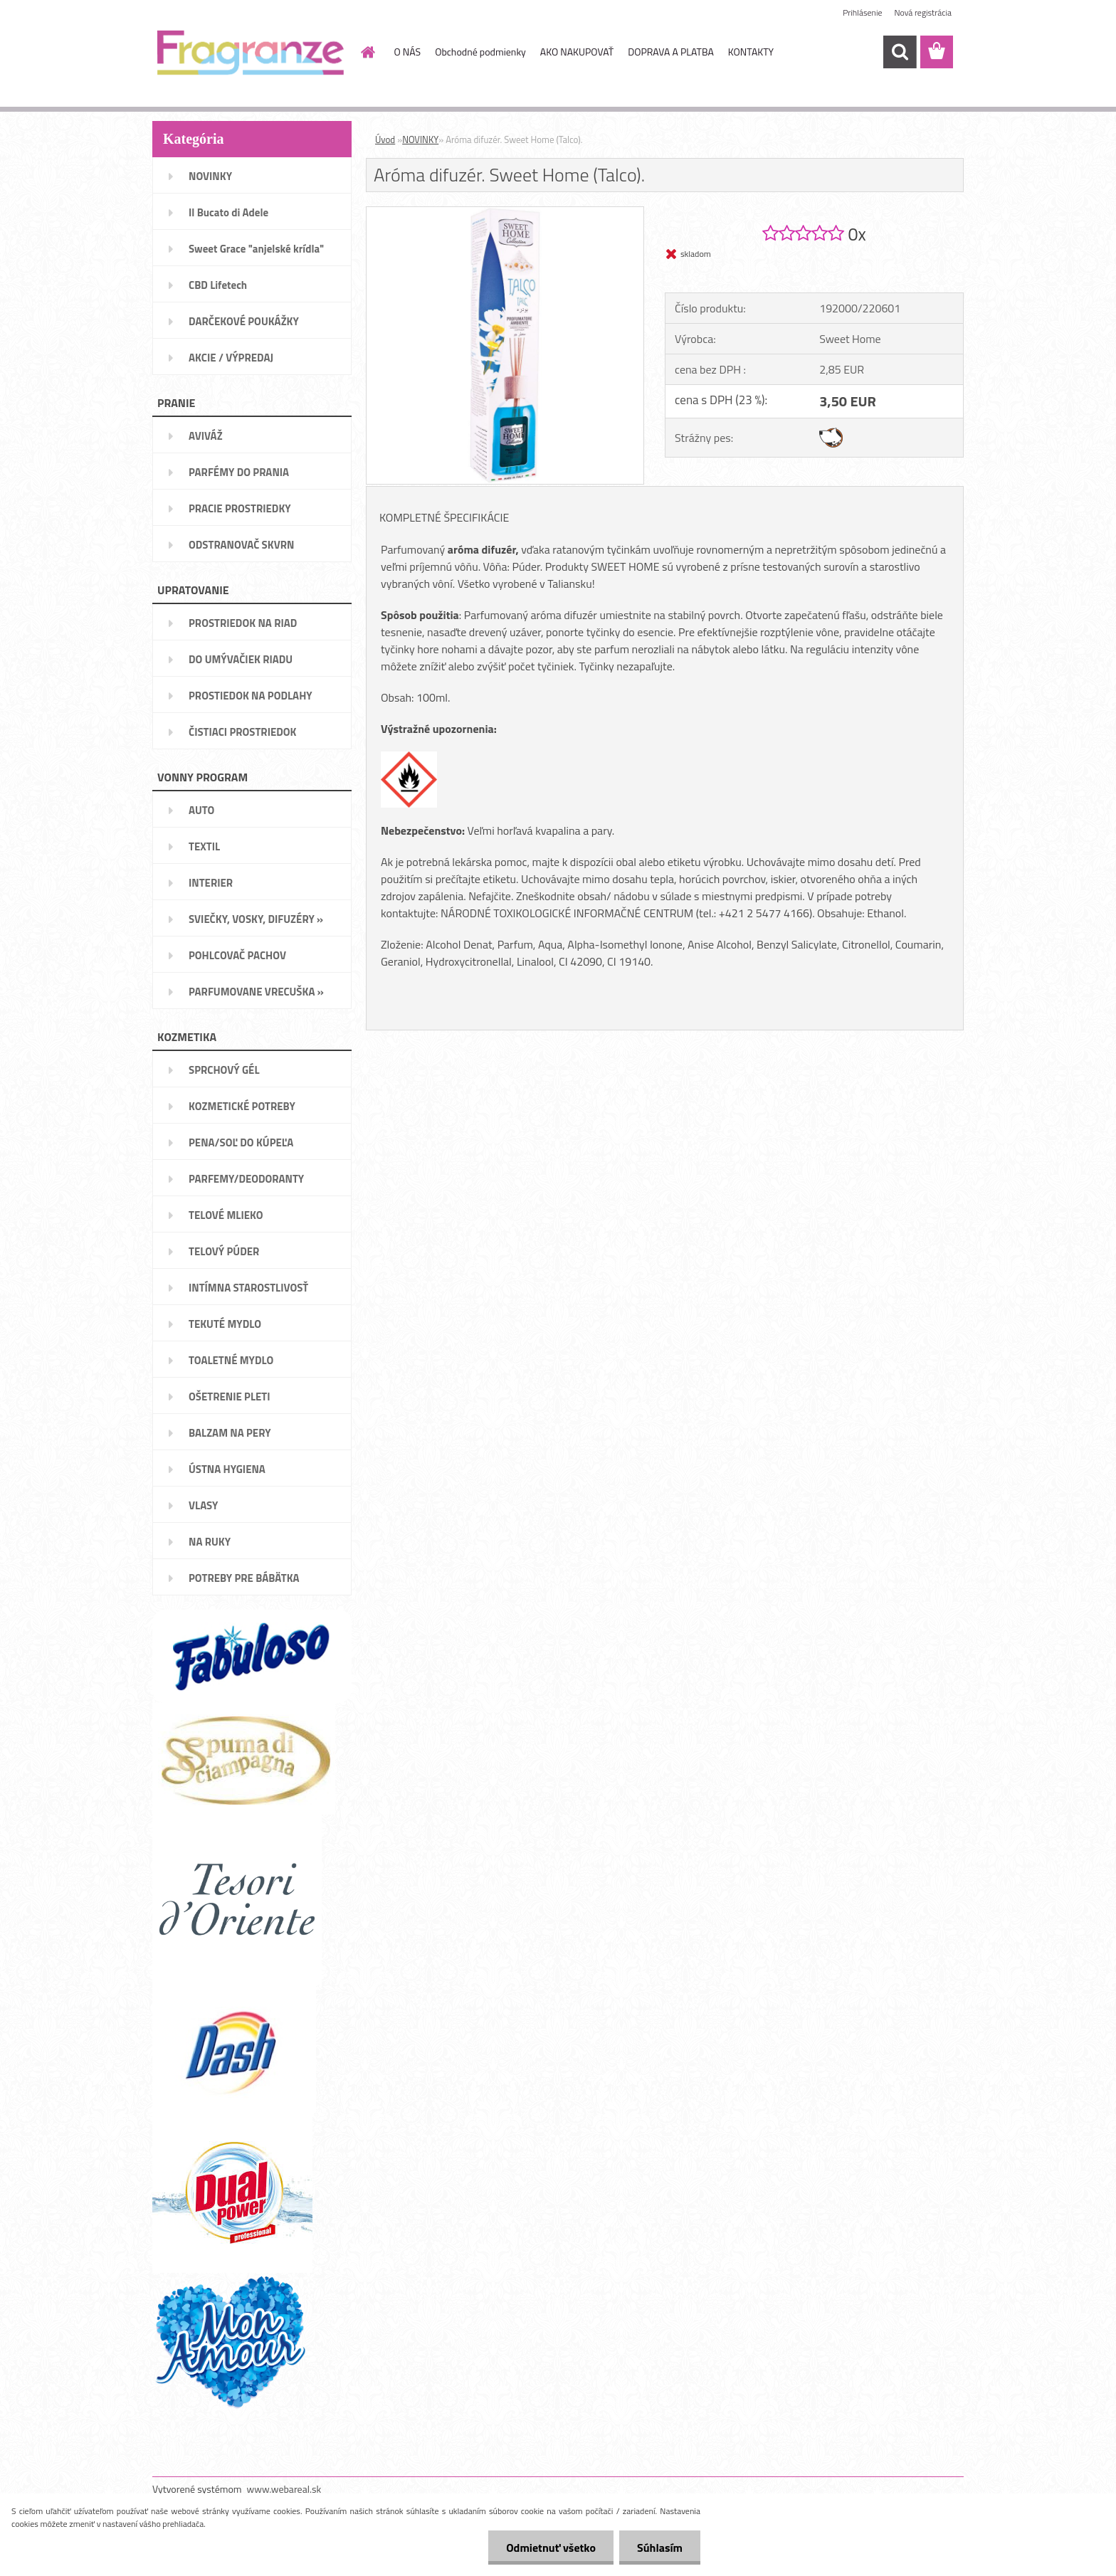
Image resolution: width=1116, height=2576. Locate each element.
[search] (899, 52)
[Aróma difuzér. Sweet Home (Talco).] (505, 212)
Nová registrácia (923, 12)
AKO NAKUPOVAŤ (577, 51)
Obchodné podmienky (480, 51)
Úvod (385, 139)
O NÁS (407, 51)
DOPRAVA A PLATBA (671, 51)
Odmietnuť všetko (551, 2547)
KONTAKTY (751, 51)
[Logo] (250, 52)
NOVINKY (420, 139)
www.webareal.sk (284, 2488)
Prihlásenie (862, 12)
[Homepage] (367, 52)
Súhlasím (660, 2547)
